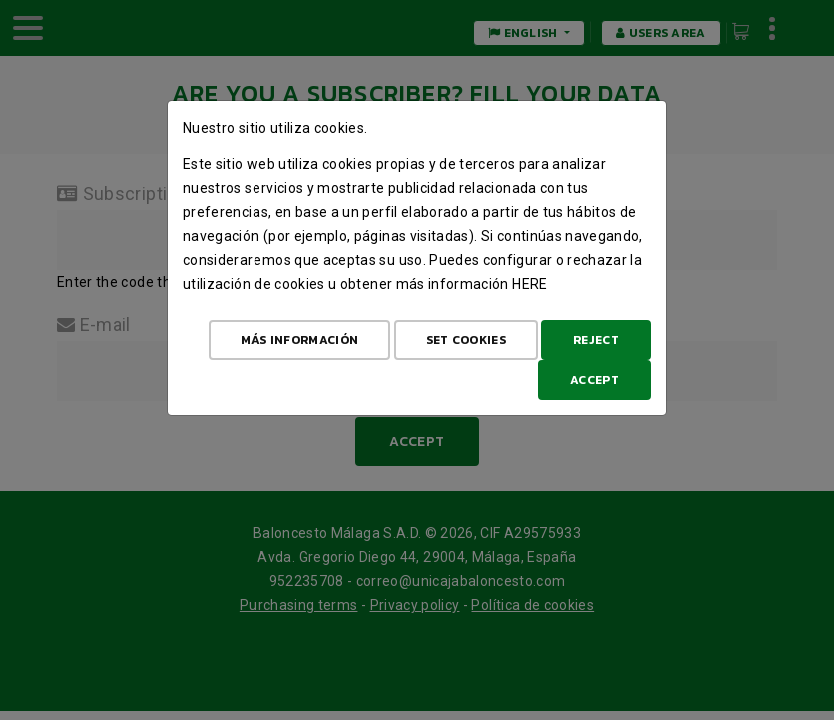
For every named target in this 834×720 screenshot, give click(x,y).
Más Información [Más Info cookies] (300, 340)
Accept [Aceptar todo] (594, 380)
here (529, 284)
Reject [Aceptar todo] (596, 340)
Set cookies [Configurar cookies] (466, 340)
